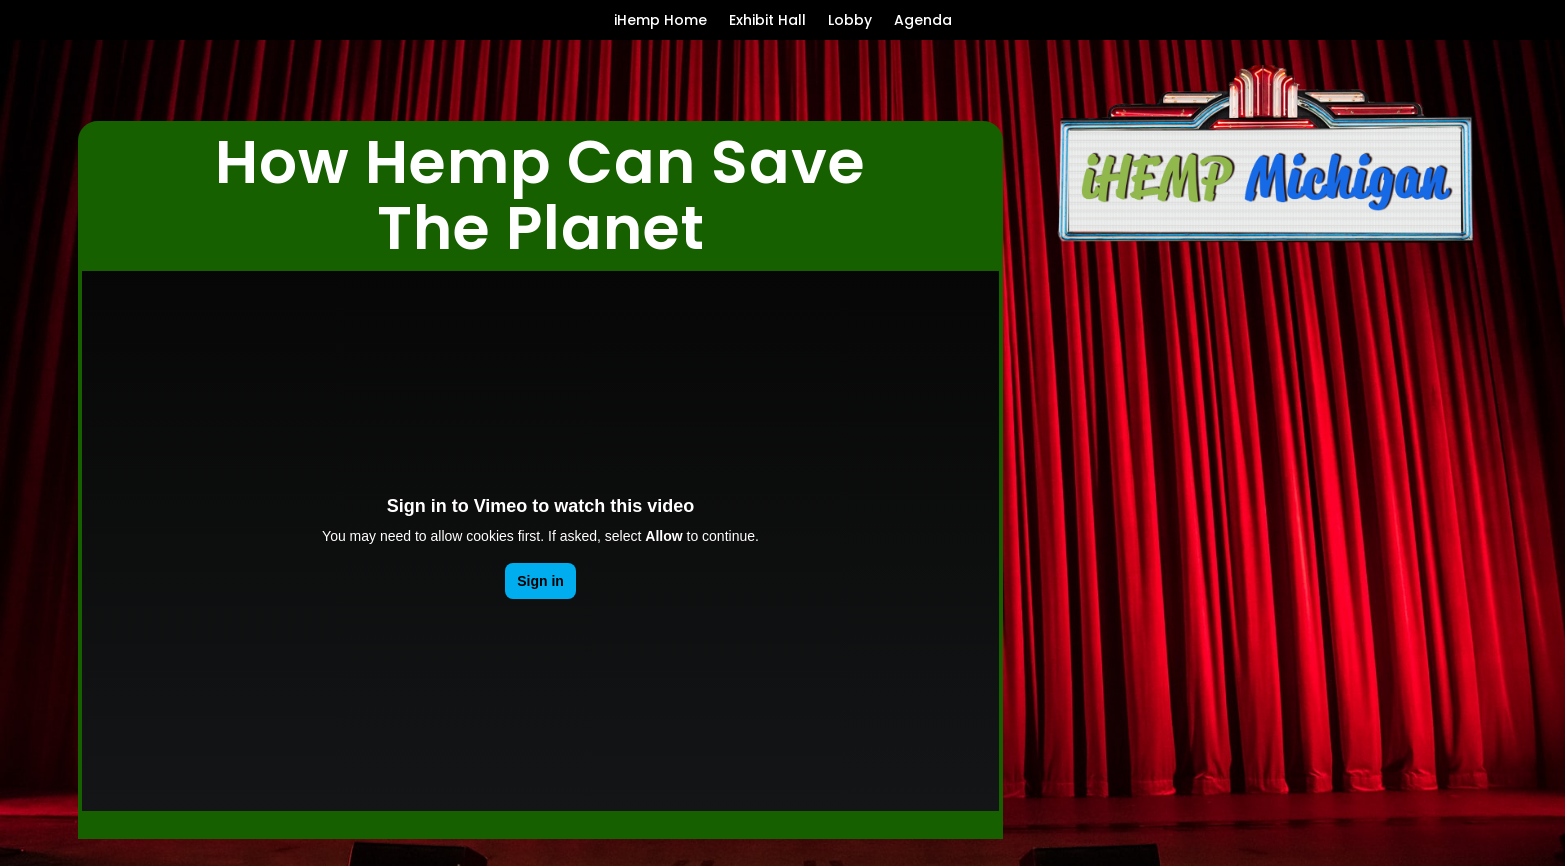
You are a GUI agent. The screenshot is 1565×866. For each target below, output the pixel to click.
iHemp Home (660, 21)
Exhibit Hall (767, 21)
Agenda (923, 21)
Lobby (850, 21)
